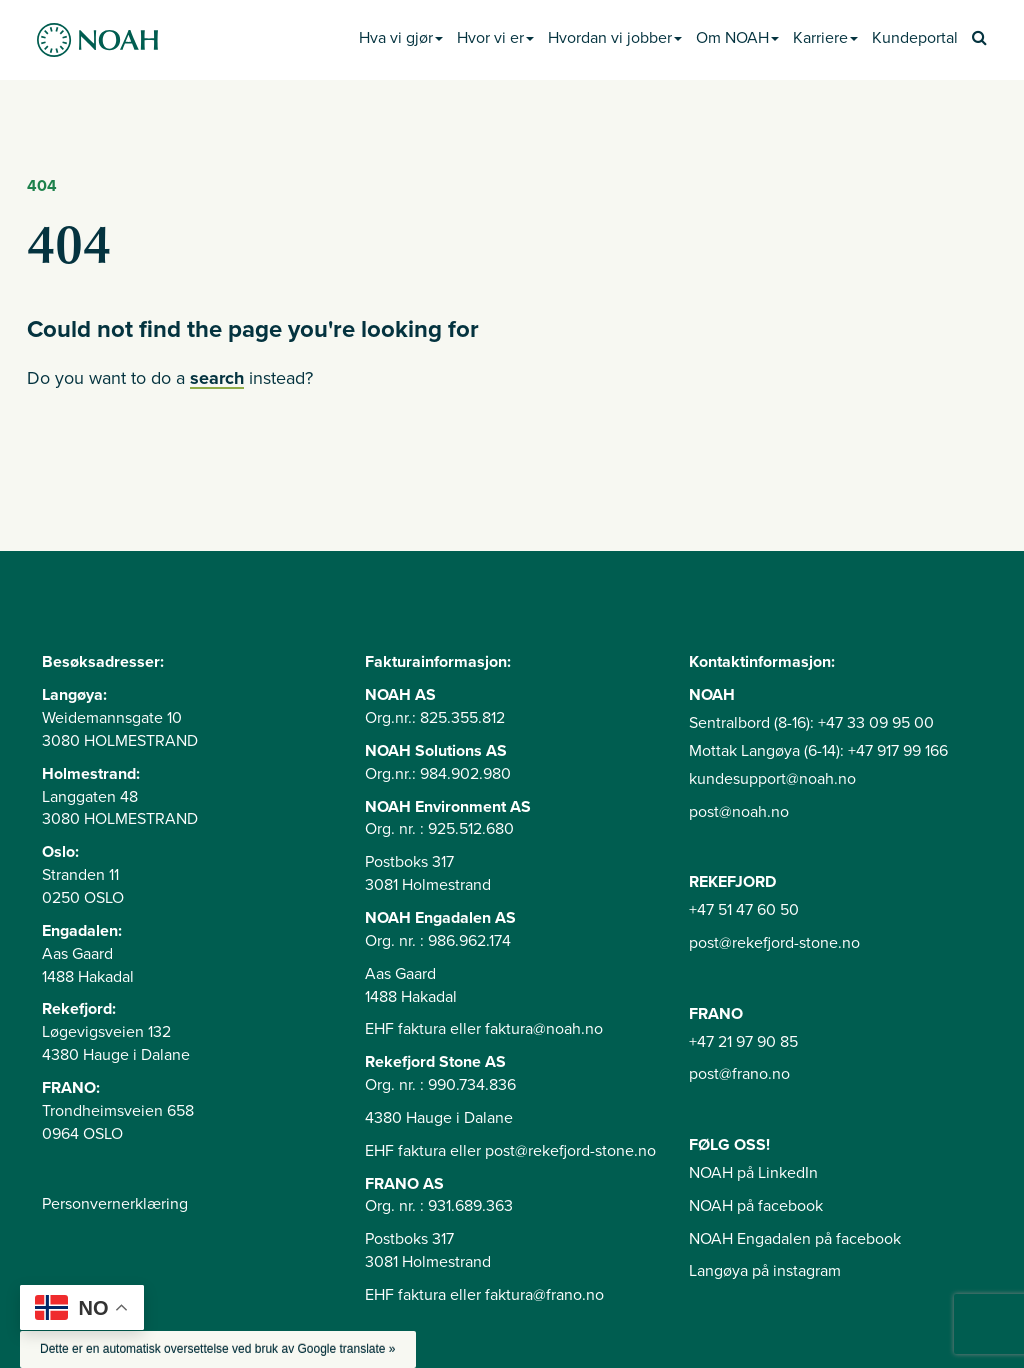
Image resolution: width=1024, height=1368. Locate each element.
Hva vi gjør (401, 38)
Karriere (825, 38)
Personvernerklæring (115, 1204)
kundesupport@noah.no (772, 779)
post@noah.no (739, 812)
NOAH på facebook (756, 1206)
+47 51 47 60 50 (744, 910)
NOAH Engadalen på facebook (795, 1239)
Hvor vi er (495, 38)
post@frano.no (739, 1074)
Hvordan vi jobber (615, 38)
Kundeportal (915, 38)
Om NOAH (737, 38)
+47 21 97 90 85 (743, 1042)
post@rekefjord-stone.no (774, 943)
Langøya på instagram (765, 1271)
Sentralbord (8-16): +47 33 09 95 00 (811, 723)
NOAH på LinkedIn (753, 1173)
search (217, 378)
